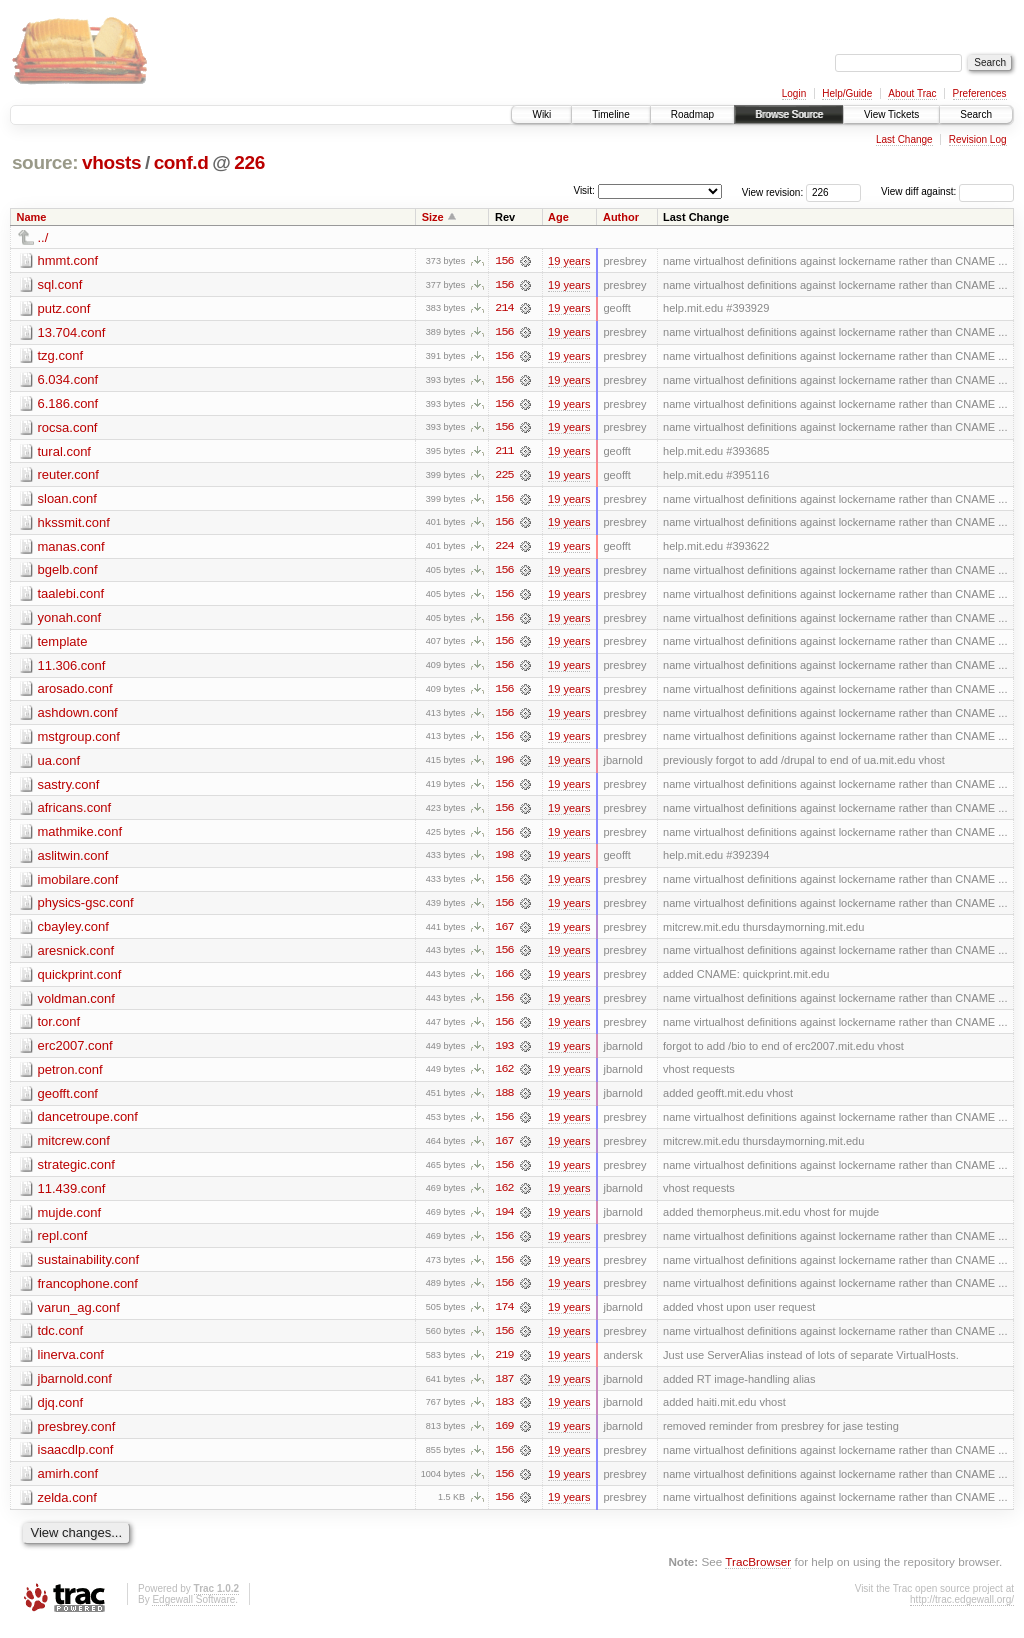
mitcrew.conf (74, 1148)
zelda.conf (67, 1508)
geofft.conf (68, 1100)
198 (504, 861)
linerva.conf (71, 1364)
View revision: (773, 191)
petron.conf (70, 1076)
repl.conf (63, 1244)
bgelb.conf (68, 572)
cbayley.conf (73, 932)
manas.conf (71, 548)
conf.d (181, 162)
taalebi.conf (71, 596)
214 (504, 309)
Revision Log (978, 139)
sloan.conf (67, 500)
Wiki (541, 114)
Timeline (610, 114)
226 (249, 162)
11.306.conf (72, 668)
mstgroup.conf (79, 740)
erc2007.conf (75, 1052)
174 (504, 1317)
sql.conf (60, 284)
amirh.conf (68, 1484)
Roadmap (692, 114)
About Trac (912, 93)
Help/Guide (847, 93)
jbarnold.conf (75, 1388)
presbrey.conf (77, 1436)
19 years (569, 261)
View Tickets (891, 114)
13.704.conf (72, 332)
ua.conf (59, 764)
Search (976, 114)
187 (504, 1389)
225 (504, 477)
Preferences (980, 93)
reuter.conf (68, 476)
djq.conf (61, 1412)
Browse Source (789, 114)
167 (504, 933)
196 (504, 765)
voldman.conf (76, 1004)
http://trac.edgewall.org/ (962, 1610)
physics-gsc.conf (86, 908)
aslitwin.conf (73, 860)
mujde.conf (70, 1220)
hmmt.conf (68, 260)
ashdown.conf (78, 716)
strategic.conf (76, 1172)
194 (504, 1221)
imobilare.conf (78, 884)
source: (45, 162)
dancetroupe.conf (88, 1124)
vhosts (111, 162)
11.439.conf (72, 1196)
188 (504, 1101)
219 (504, 1365)
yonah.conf (70, 620)
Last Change (904, 139)
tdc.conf (61, 1340)
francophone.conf (88, 1292)
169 (504, 1437)
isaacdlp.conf (76, 1460)
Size (433, 217)
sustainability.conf (89, 1268)
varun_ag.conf (79, 1316)
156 (504, 261)
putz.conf (64, 308)
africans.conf (75, 812)
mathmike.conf (80, 836)
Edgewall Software (193, 1610)
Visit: (584, 190)
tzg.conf (61, 356)
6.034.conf (68, 380)
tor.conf (59, 1028)
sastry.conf (69, 788)
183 (504, 1413)
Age (558, 217)
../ (43, 237)
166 (504, 981)
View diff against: (947, 191)
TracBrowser (758, 1573)
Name (32, 217)
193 (504, 1053)
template (63, 644)
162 (504, 1077)
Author (621, 217)
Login (794, 93)
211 (504, 453)
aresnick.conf (76, 956)
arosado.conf (75, 692)
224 (504, 549)
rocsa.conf (68, 428)
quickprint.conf (80, 980)
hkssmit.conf (74, 524)
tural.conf (64, 452)
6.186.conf (68, 404)
